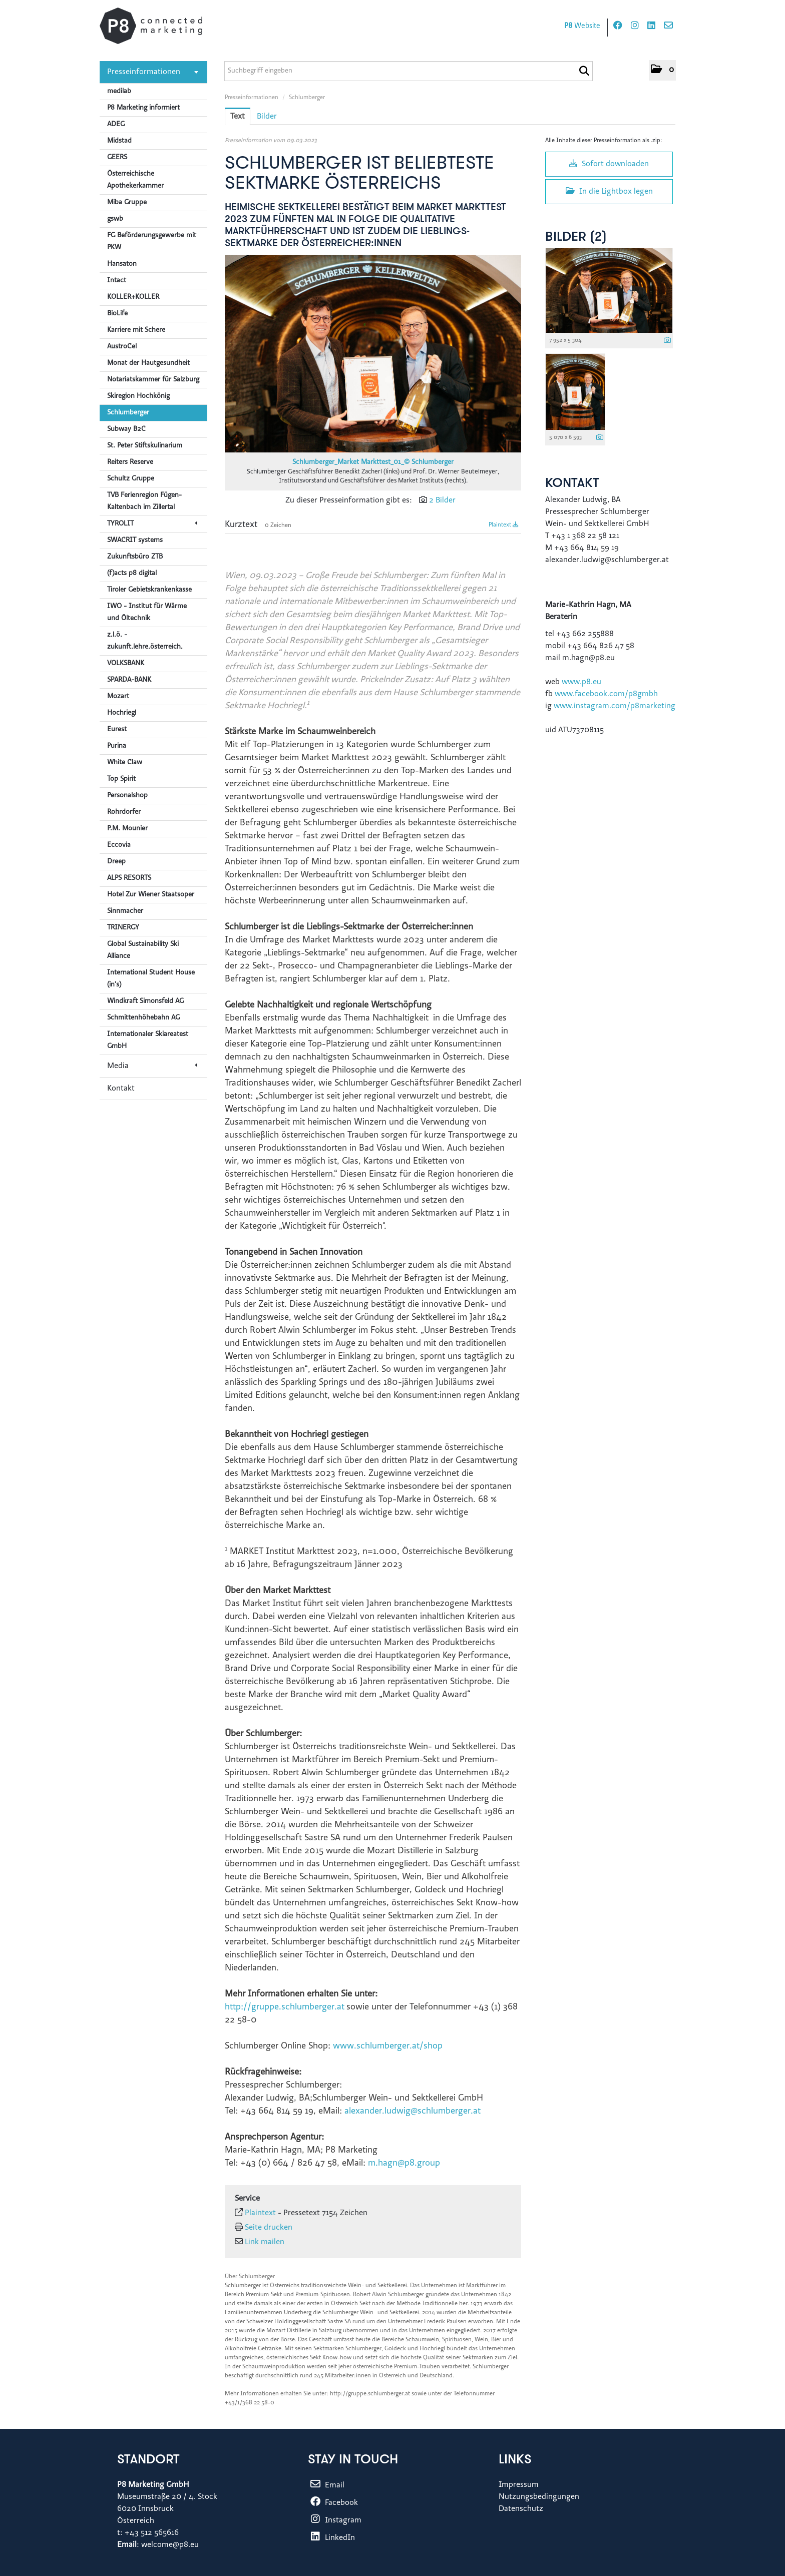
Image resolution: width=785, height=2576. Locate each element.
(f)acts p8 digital (132, 573)
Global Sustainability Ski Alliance (143, 950)
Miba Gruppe (127, 202)
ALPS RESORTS (129, 878)
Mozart (118, 696)
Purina (116, 746)
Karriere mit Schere (136, 330)
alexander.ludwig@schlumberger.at (412, 2111)
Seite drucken (268, 2228)
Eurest (117, 729)
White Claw (124, 762)
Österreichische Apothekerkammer (135, 180)
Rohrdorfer (124, 812)
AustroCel (122, 346)
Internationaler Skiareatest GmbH (147, 1040)
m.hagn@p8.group (404, 2163)
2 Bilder (442, 500)
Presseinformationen (152, 72)
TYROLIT (152, 524)
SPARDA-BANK (129, 680)
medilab (119, 91)
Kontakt (121, 1089)
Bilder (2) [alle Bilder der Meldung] (576, 237)
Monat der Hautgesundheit (148, 363)
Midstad (119, 141)
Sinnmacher (125, 911)
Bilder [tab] (267, 117)
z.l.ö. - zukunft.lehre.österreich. (145, 641)
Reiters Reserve (130, 462)
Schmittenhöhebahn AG (143, 1017)
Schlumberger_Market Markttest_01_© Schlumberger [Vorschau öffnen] (373, 462)
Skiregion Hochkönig (138, 396)
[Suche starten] (584, 71)
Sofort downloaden (609, 163)
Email (326, 2485)
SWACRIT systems (135, 540)
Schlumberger (128, 412)
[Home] (151, 26)
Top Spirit (121, 779)
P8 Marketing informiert (143, 108)
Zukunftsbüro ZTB (135, 557)
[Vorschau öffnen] (373, 353)
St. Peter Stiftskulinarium (144, 445)
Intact (116, 280)
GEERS (117, 157)
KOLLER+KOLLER (133, 297)
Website (582, 26)
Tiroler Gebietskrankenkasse (149, 590)
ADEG (116, 124)
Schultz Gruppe (130, 478)
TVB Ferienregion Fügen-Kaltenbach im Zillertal (144, 501)
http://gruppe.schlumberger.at (284, 2007)
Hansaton (122, 264)
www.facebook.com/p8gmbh (606, 694)
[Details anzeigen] (667, 341)
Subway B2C (126, 429)
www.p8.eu (581, 682)
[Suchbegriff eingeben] (408, 71)
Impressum (519, 2485)
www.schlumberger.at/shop (388, 2046)
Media (152, 1066)
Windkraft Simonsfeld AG (145, 1001)
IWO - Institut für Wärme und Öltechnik (147, 612)
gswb (115, 219)
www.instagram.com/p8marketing (614, 706)
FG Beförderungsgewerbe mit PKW (151, 241)
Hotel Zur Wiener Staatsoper (150, 894)
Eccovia (119, 845)
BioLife (117, 313)
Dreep (116, 861)
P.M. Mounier (127, 828)
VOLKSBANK (125, 663)
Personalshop (127, 795)
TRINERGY (123, 927)
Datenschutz (521, 2509)
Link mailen (264, 2242)
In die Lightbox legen (609, 191)
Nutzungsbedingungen (539, 2497)
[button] (662, 70)
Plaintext (504, 525)
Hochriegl (121, 713)
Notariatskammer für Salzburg (153, 379)
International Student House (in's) (151, 978)
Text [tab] (237, 117)
